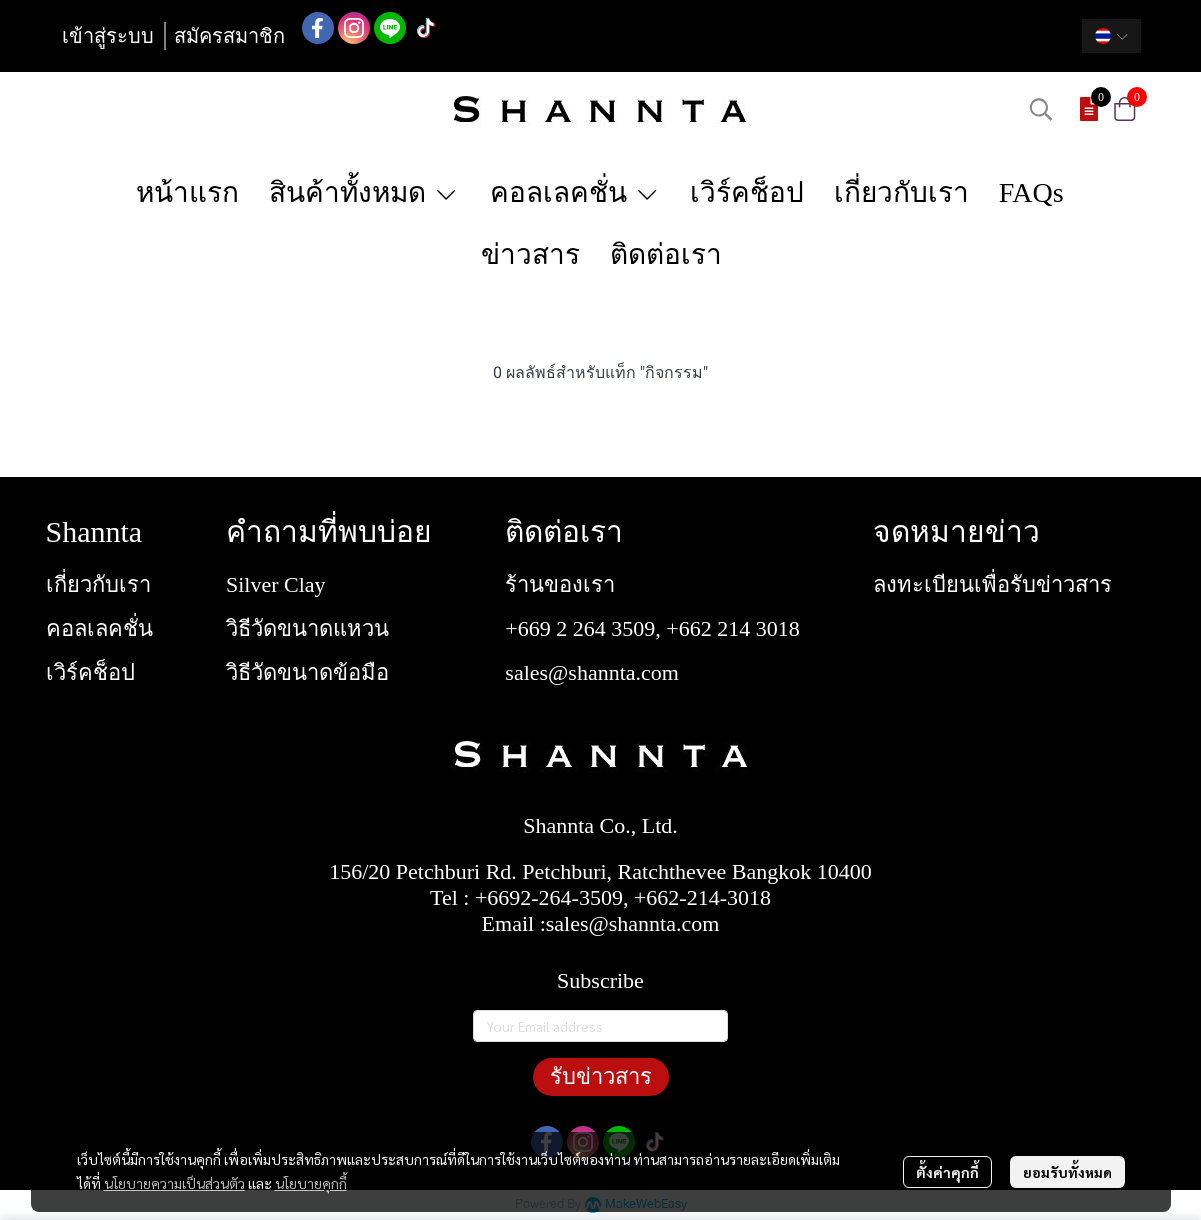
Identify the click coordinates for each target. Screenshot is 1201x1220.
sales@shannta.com (592, 672)
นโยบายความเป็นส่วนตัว (174, 1183)
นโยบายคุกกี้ (311, 1183)
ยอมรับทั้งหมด (1067, 1172)
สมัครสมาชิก (229, 36)
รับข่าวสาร (601, 1076)
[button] (1111, 36)
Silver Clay (276, 584)
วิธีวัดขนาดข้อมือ (307, 672)
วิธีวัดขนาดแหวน (307, 628)
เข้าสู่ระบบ (108, 36)
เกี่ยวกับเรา (98, 584)
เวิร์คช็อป (90, 672)
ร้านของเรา (560, 584)
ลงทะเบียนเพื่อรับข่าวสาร (992, 584)
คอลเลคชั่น (99, 628)
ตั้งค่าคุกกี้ (947, 1172)
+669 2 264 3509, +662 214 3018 (652, 628)
